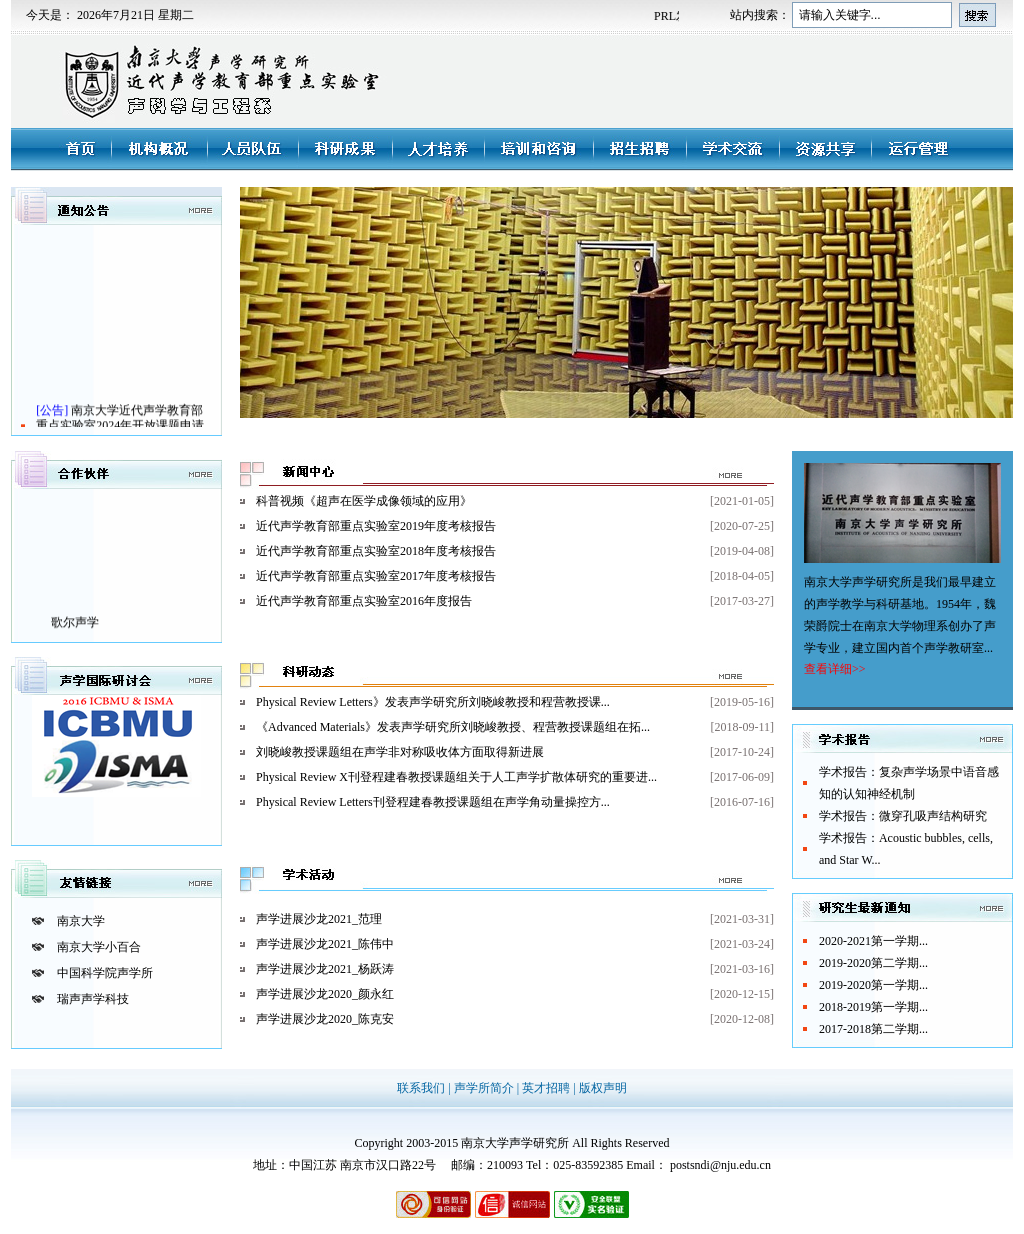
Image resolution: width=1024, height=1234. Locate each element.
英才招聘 (547, 1088)
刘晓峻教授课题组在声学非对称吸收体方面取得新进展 (400, 752)
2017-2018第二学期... (873, 1029)
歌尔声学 (75, 628)
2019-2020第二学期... (873, 963)
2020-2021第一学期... (873, 941)
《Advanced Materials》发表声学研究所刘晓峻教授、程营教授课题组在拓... (453, 727)
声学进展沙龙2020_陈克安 (325, 1019)
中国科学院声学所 (105, 973)
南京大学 (81, 921)
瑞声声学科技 (93, 999)
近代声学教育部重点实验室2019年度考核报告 (376, 526)
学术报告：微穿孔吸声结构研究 (903, 816)
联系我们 (422, 1088)
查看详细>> (835, 669)
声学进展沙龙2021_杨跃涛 (325, 969)
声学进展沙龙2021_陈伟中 (325, 944)
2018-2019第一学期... (873, 1007)
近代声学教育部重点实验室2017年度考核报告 (376, 576)
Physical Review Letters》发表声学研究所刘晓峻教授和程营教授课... (433, 702)
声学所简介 (485, 1088)
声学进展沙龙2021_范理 (319, 919)
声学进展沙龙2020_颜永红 (325, 994)
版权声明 (603, 1088)
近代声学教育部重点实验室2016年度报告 (364, 601)
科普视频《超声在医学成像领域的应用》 (364, 501)
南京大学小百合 (99, 947)
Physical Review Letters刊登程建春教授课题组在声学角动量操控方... (433, 802)
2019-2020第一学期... (873, 985)
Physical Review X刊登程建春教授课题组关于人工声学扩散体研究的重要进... (456, 777)
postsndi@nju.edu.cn (720, 1165)
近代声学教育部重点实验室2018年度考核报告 (376, 551)
